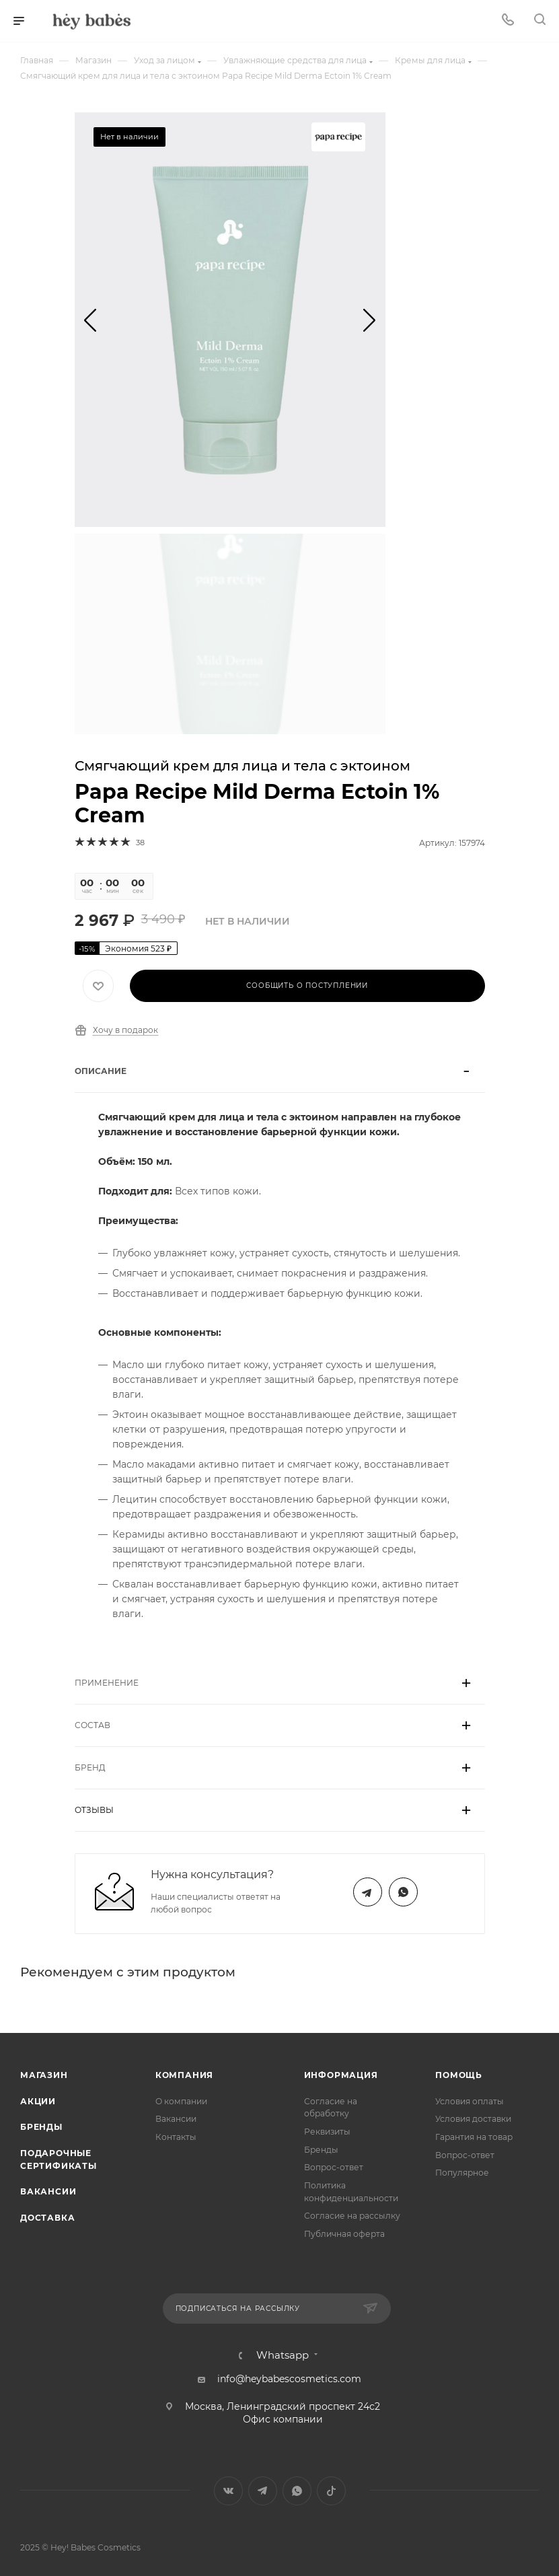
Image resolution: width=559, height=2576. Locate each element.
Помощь (458, 2075)
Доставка (47, 2218)
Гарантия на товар (474, 2137)
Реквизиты (327, 2131)
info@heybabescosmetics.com (289, 2379)
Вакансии (48, 2191)
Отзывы (94, 1810)
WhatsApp (403, 1891)
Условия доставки (473, 2119)
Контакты (175, 2137)
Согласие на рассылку (352, 2216)
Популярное (462, 2173)
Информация (341, 2075)
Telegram (367, 1891)
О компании (181, 2101)
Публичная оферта (344, 2234)
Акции (38, 2101)
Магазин (44, 2075)
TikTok (331, 2490)
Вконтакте (228, 2490)
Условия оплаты (469, 2101)
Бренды (41, 2127)
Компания (184, 2075)
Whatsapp (282, 2356)
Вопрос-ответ (333, 2167)
